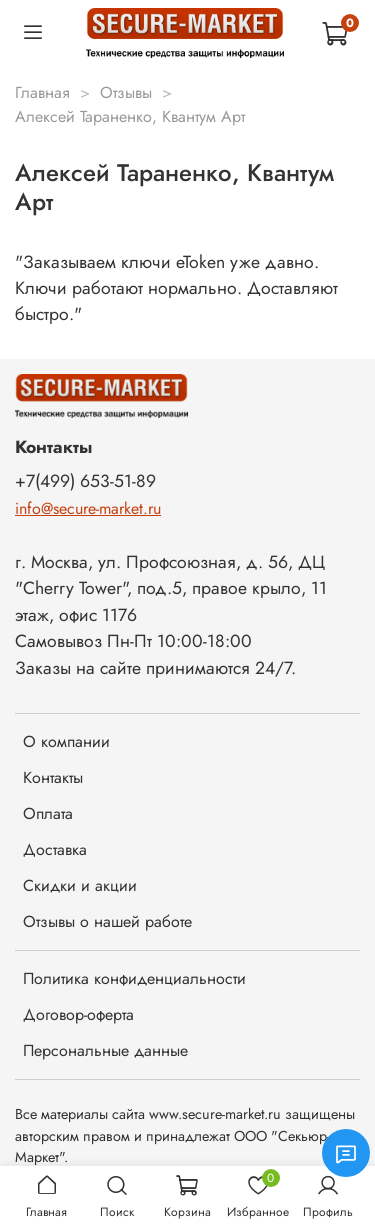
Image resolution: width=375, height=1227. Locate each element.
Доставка (55, 849)
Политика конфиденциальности (134, 978)
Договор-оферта (78, 1014)
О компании (66, 741)
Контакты (53, 777)
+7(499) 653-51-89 (85, 481)
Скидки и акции (80, 885)
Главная (42, 92)
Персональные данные (105, 1050)
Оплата (48, 813)
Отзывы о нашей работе (107, 921)
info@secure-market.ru (88, 508)
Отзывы (126, 92)
